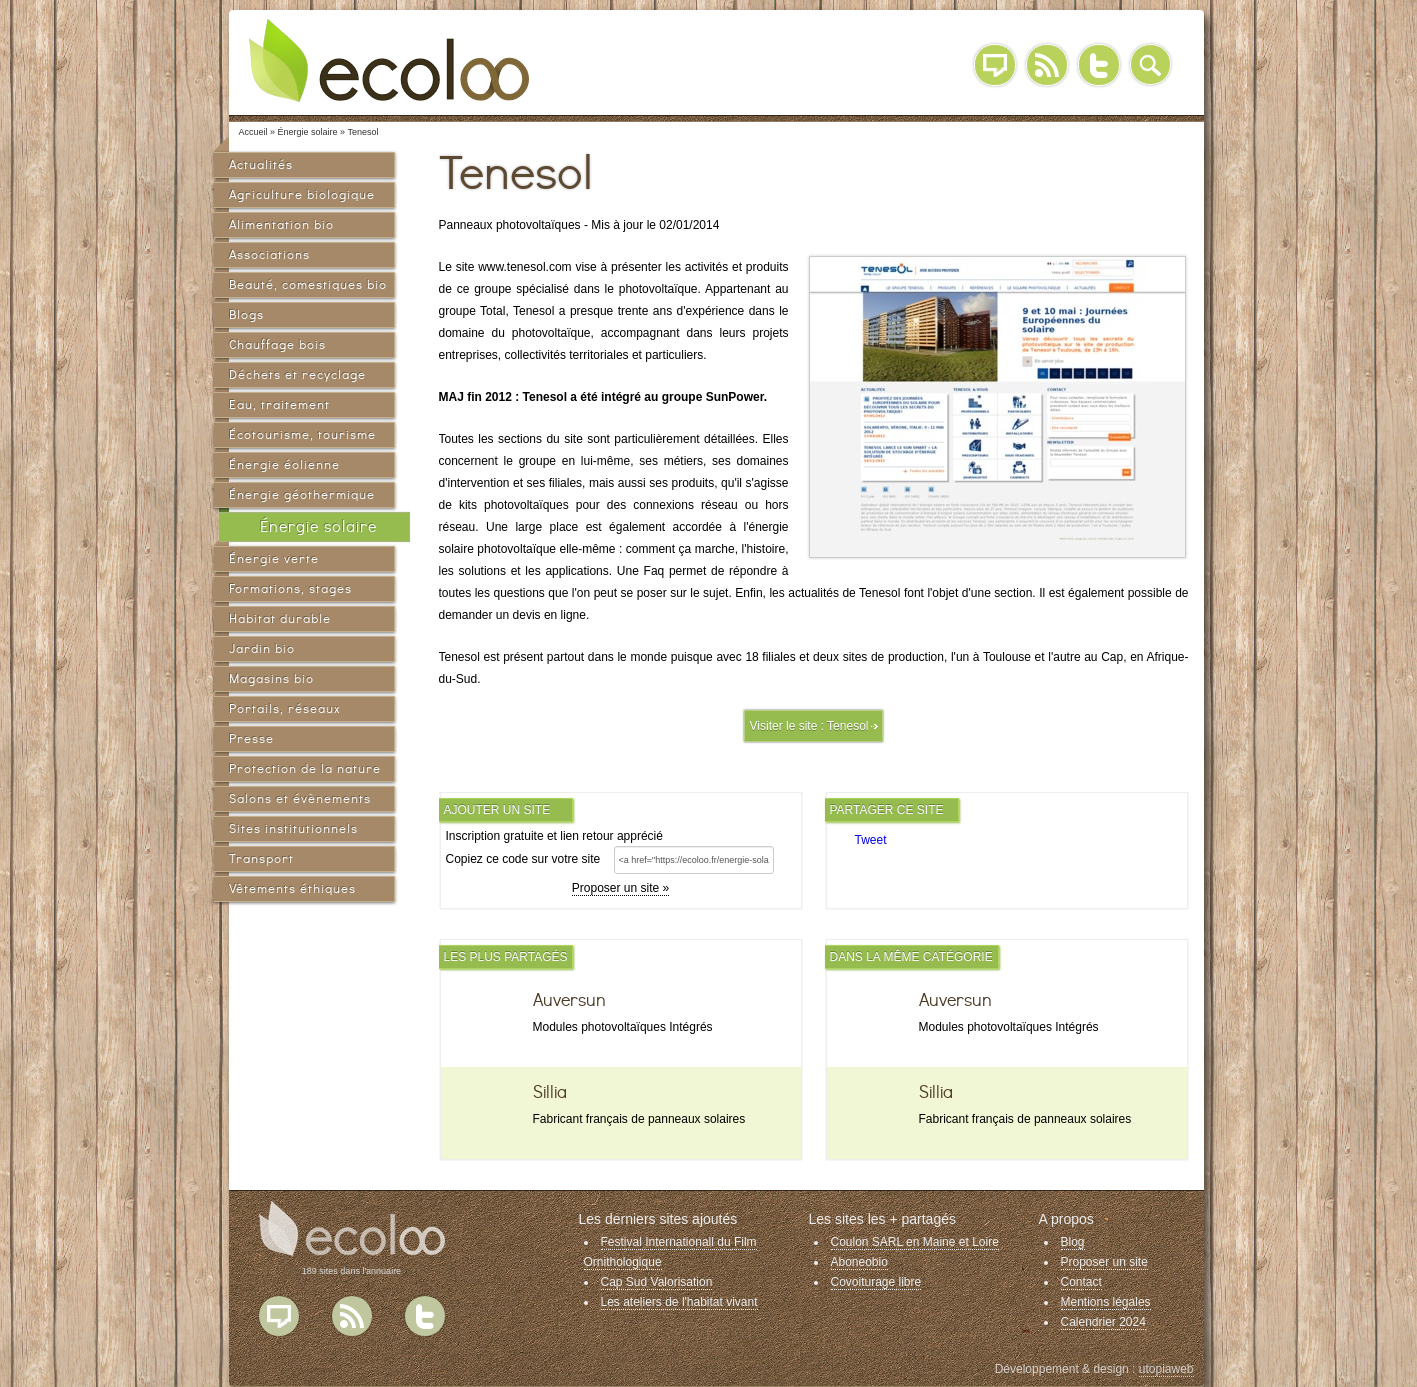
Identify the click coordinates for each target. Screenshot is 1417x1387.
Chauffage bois (277, 344)
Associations (269, 254)
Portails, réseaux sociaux (284, 711)
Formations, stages (290, 588)
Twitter (1099, 65)
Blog (995, 65)
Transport (261, 858)
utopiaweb (1166, 1369)
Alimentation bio (281, 224)
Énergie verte (274, 558)
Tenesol (847, 726)
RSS (1047, 65)
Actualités (261, 164)
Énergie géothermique (302, 494)
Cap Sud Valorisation (657, 1282)
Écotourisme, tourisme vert (302, 437)
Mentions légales (1106, 1302)
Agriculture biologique (302, 194)
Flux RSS (352, 1316)
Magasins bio (271, 678)
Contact (1081, 1282)
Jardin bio (262, 648)
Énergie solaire (318, 526)
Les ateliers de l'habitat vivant (679, 1302)
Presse (251, 738)
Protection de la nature (305, 768)
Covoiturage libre (876, 1282)
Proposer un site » (620, 888)
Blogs (246, 314)
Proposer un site (1104, 1262)
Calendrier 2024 (1103, 1322)
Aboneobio (859, 1262)
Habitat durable (280, 618)
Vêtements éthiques (292, 888)
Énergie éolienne (284, 464)
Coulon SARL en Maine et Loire (915, 1242)
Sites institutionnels (293, 828)
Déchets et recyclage (297, 374)
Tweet (871, 840)
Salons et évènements (300, 798)
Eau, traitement (279, 404)
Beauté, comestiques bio (308, 284)
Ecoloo (404, 60)
